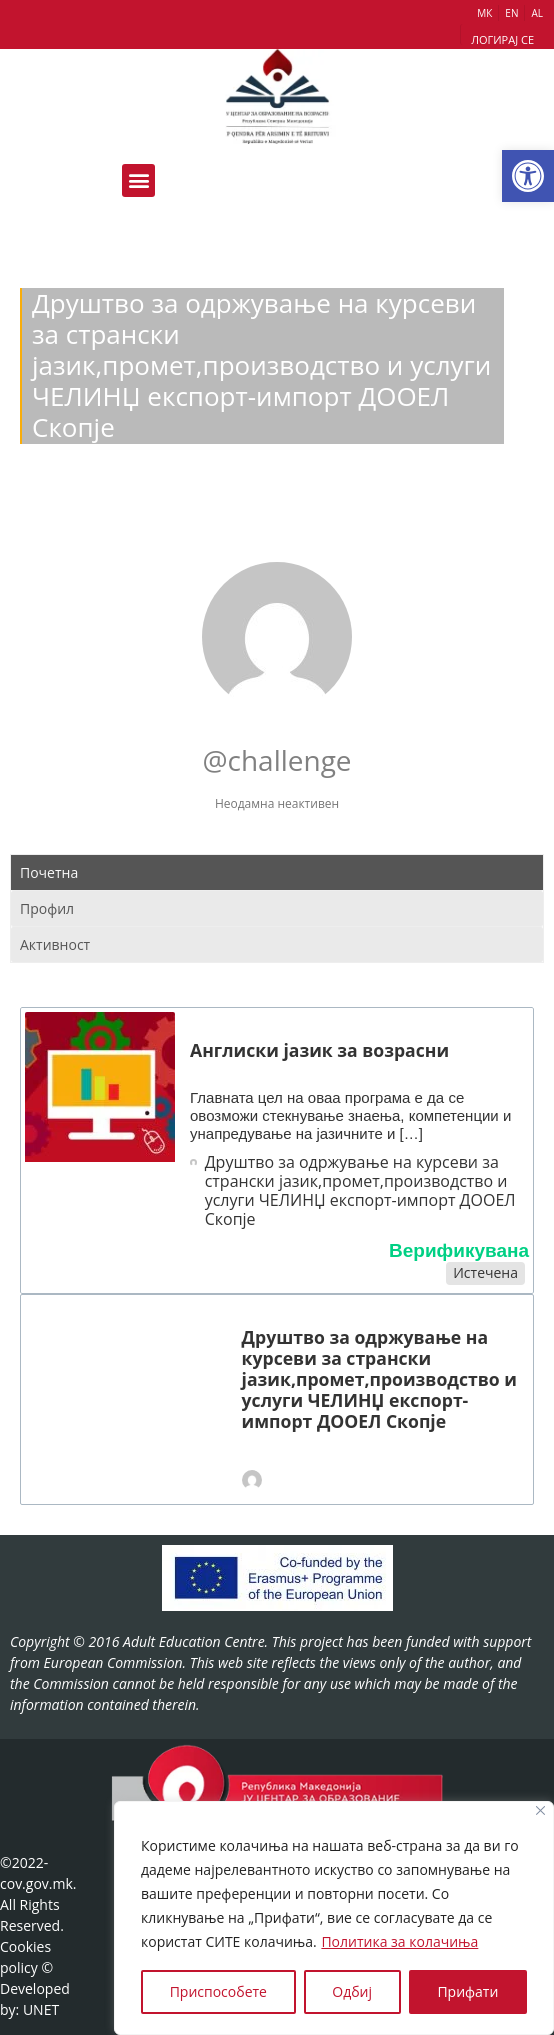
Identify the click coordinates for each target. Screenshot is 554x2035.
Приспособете (218, 1991)
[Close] (540, 1810)
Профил (47, 908)
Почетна (49, 872)
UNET (41, 2009)
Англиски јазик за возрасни (319, 1050)
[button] (528, 176)
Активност (55, 944)
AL (537, 13)
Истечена (485, 1272)
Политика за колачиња (399, 1941)
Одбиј (352, 1991)
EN (511, 13)
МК (484, 13)
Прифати (467, 1991)
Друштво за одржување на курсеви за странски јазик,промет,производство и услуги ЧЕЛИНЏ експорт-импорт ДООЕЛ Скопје (360, 1191)
